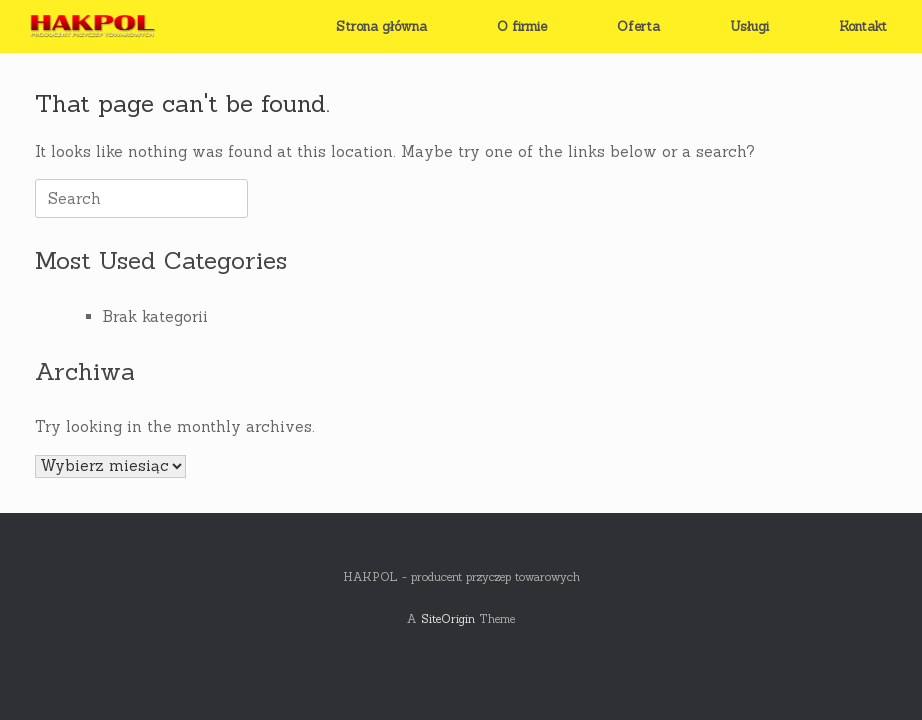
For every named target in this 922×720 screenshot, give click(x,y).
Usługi (749, 26)
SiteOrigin (448, 618)
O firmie (522, 26)
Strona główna (381, 26)
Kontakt (863, 26)
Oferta (638, 26)
